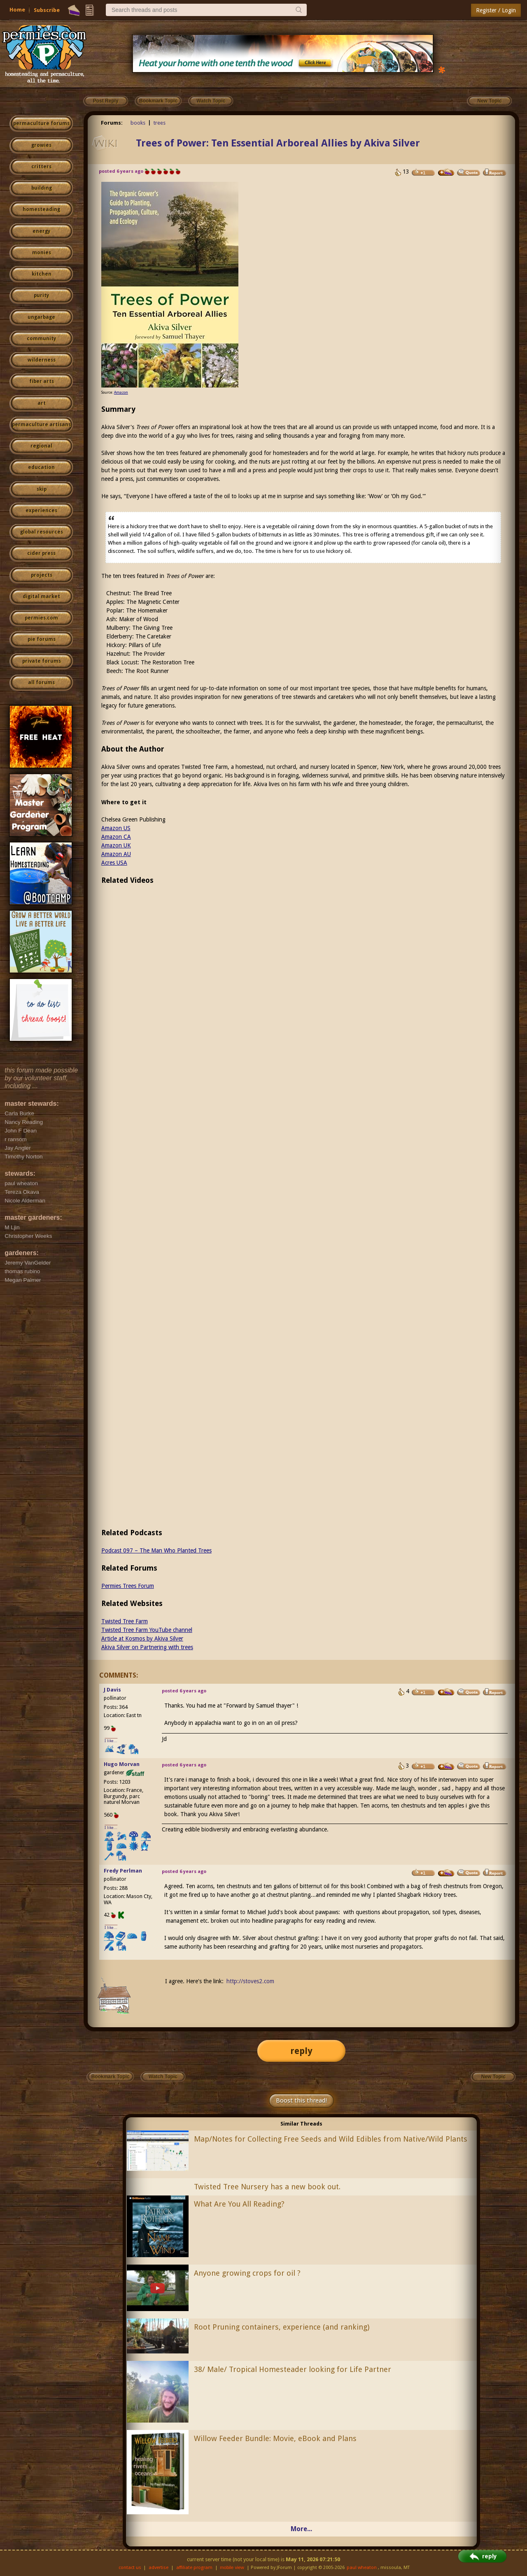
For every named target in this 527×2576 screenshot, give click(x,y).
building (41, 188)
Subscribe (47, 10)
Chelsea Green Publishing (133, 819)
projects (41, 575)
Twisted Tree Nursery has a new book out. (267, 2186)
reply (301, 2051)
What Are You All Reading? (239, 2204)
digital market (41, 596)
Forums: (112, 123)
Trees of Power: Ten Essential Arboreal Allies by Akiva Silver (278, 143)
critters (41, 166)
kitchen (41, 274)
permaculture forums (41, 123)
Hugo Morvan (122, 1764)
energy (41, 231)
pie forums (42, 639)
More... (301, 2529)
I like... (111, 1740)
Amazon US (116, 828)
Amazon (121, 392)
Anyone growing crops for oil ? (247, 2273)
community (41, 338)
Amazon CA (116, 836)
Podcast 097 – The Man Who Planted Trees (156, 1550)
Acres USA (114, 862)
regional (41, 446)
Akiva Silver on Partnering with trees (147, 1647)
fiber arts (41, 381)
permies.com (41, 618)
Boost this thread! (301, 2100)
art (41, 403)
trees (160, 123)
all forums (41, 682)
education (41, 467)
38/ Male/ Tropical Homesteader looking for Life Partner (292, 2369)
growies (41, 145)
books (138, 123)
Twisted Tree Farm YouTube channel (146, 1630)
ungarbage (41, 317)
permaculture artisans (41, 424)
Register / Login (496, 10)
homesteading (41, 209)
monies (41, 252)
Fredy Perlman (123, 1871)
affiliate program (194, 2567)
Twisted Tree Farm (124, 1621)
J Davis (112, 1690)
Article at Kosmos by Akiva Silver (142, 1638)
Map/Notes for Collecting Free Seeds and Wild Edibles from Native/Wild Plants (330, 2139)
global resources (41, 532)
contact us (130, 2567)
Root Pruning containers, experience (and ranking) (281, 2327)
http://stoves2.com (250, 1981)
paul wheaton (362, 2567)
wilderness (42, 360)
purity (41, 295)
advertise (158, 2567)
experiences (41, 510)
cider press (41, 553)
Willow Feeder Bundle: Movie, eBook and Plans (275, 2438)
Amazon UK (116, 845)
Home (17, 10)
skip (42, 489)
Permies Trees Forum (127, 1586)
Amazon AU (116, 854)
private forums (41, 661)
